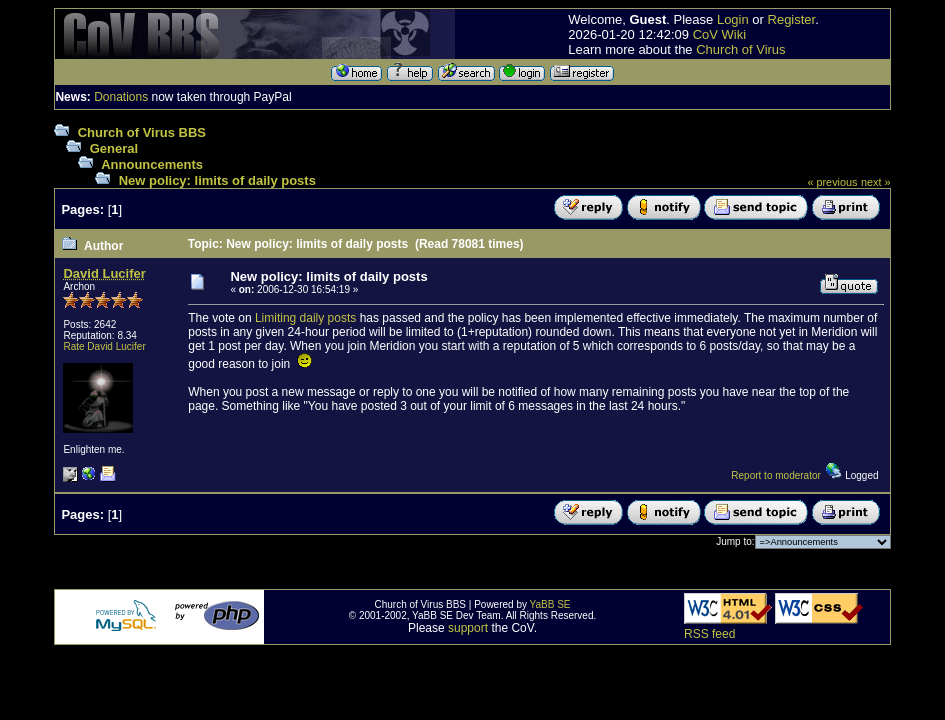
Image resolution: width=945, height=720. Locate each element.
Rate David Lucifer (104, 346)
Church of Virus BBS (142, 132)
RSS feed (709, 634)
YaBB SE (550, 604)
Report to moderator (776, 475)
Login (733, 19)
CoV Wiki (719, 34)
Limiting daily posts (305, 318)
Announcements (152, 164)
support (468, 628)
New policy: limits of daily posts (217, 180)
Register (792, 19)
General (114, 148)
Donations (121, 97)
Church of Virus (740, 49)
